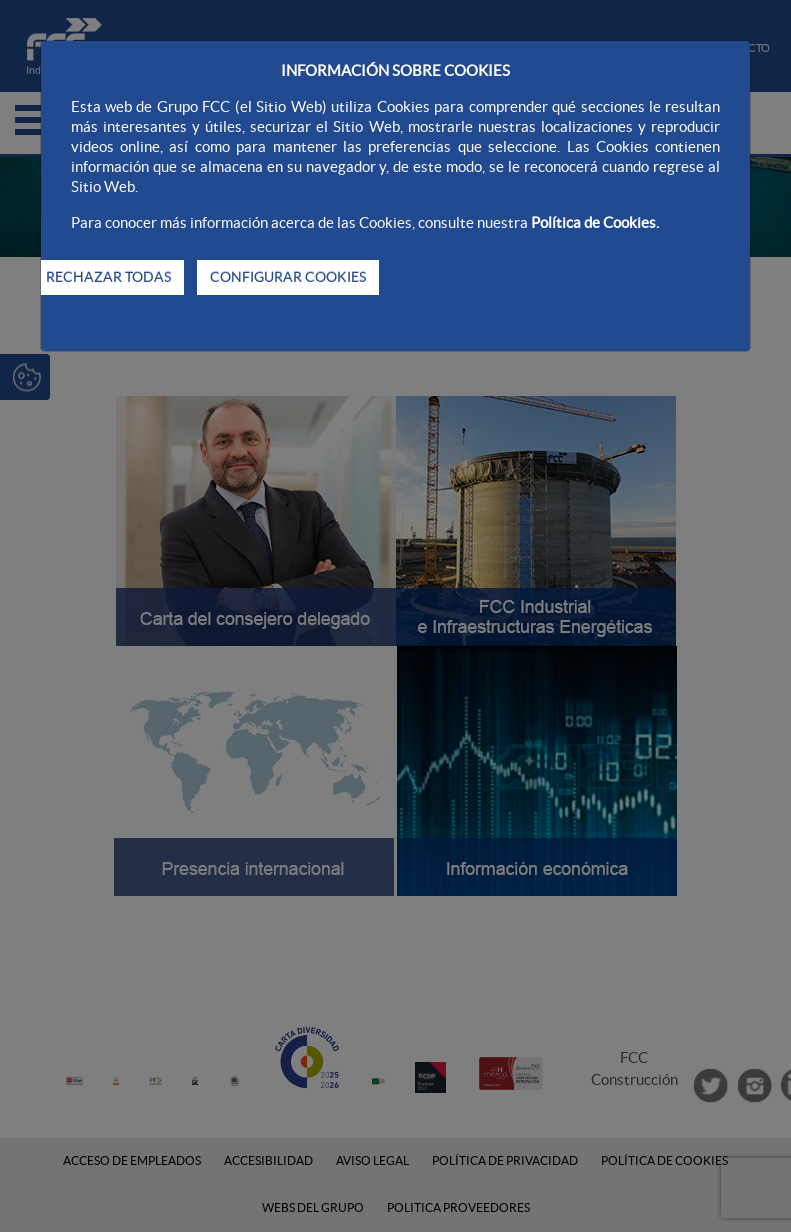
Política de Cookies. (595, 222)
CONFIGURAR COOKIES (288, 277)
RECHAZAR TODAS (108, 277)
